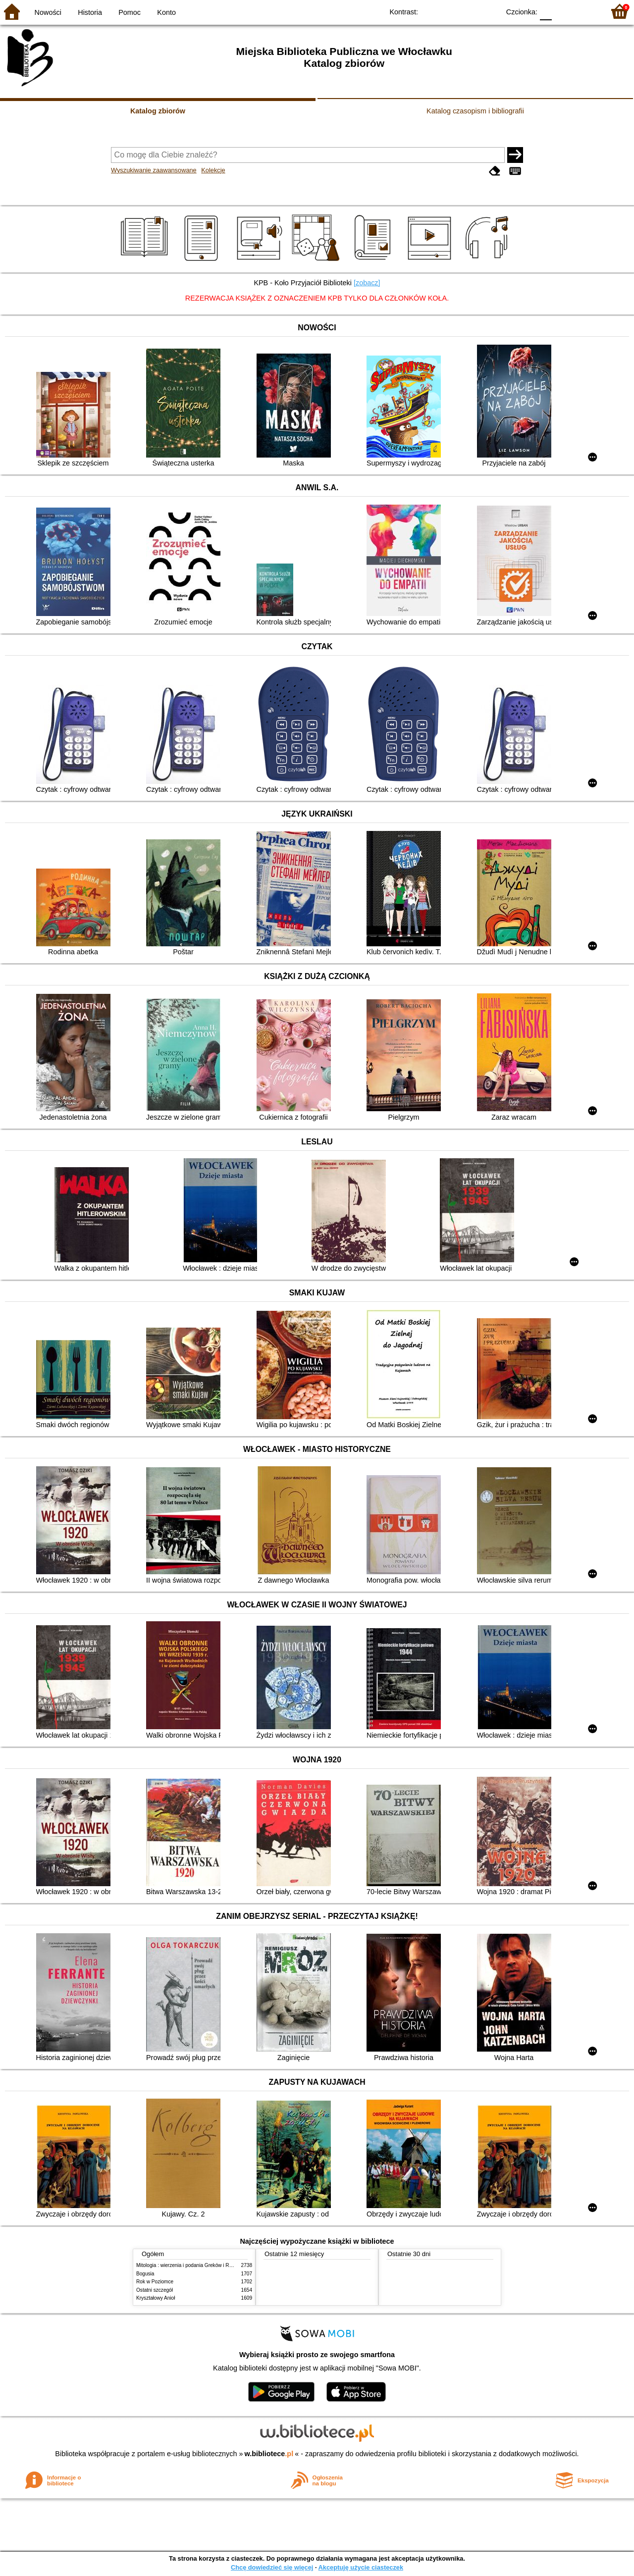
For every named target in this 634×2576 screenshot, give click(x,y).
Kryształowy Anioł (155, 2298)
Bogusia (145, 2273)
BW (449, 11)
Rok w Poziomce (154, 2281)
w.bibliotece (269, 2454)
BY (489, 11)
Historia (90, 12)
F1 (563, 11)
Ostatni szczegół (154, 2290)
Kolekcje (213, 170)
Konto (166, 12)
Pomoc (129, 12)
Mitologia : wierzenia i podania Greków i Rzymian (190, 2265)
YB (469, 11)
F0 (545, 11)
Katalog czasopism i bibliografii (475, 111)
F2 (585, 11)
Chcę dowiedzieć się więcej (272, 2567)
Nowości (48, 12)
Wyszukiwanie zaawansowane (154, 170)
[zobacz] (367, 283)
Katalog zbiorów (157, 111)
